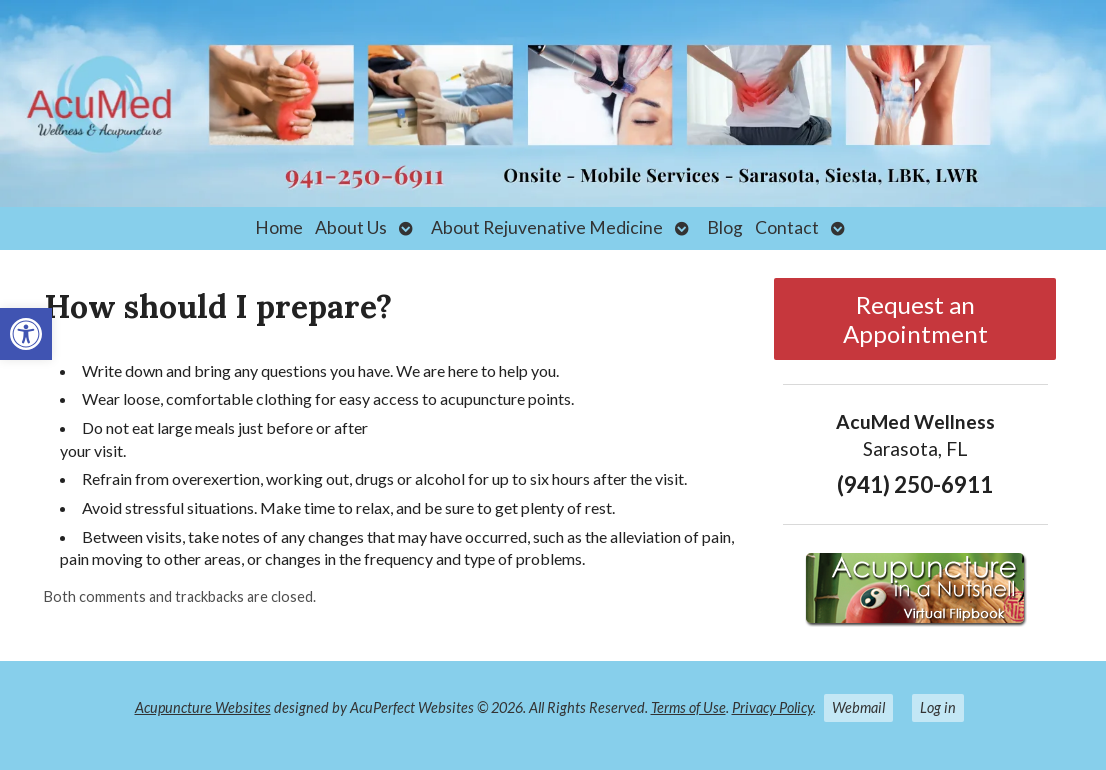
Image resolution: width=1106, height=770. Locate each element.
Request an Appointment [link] (915, 319)
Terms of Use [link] (688, 707)
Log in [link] (938, 707)
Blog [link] (725, 227)
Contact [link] (787, 227)
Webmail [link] (858, 707)
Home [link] (279, 227)
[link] (26, 334)
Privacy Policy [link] (772, 707)
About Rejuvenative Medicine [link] (547, 227)
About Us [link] (351, 227)
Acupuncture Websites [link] (203, 707)
